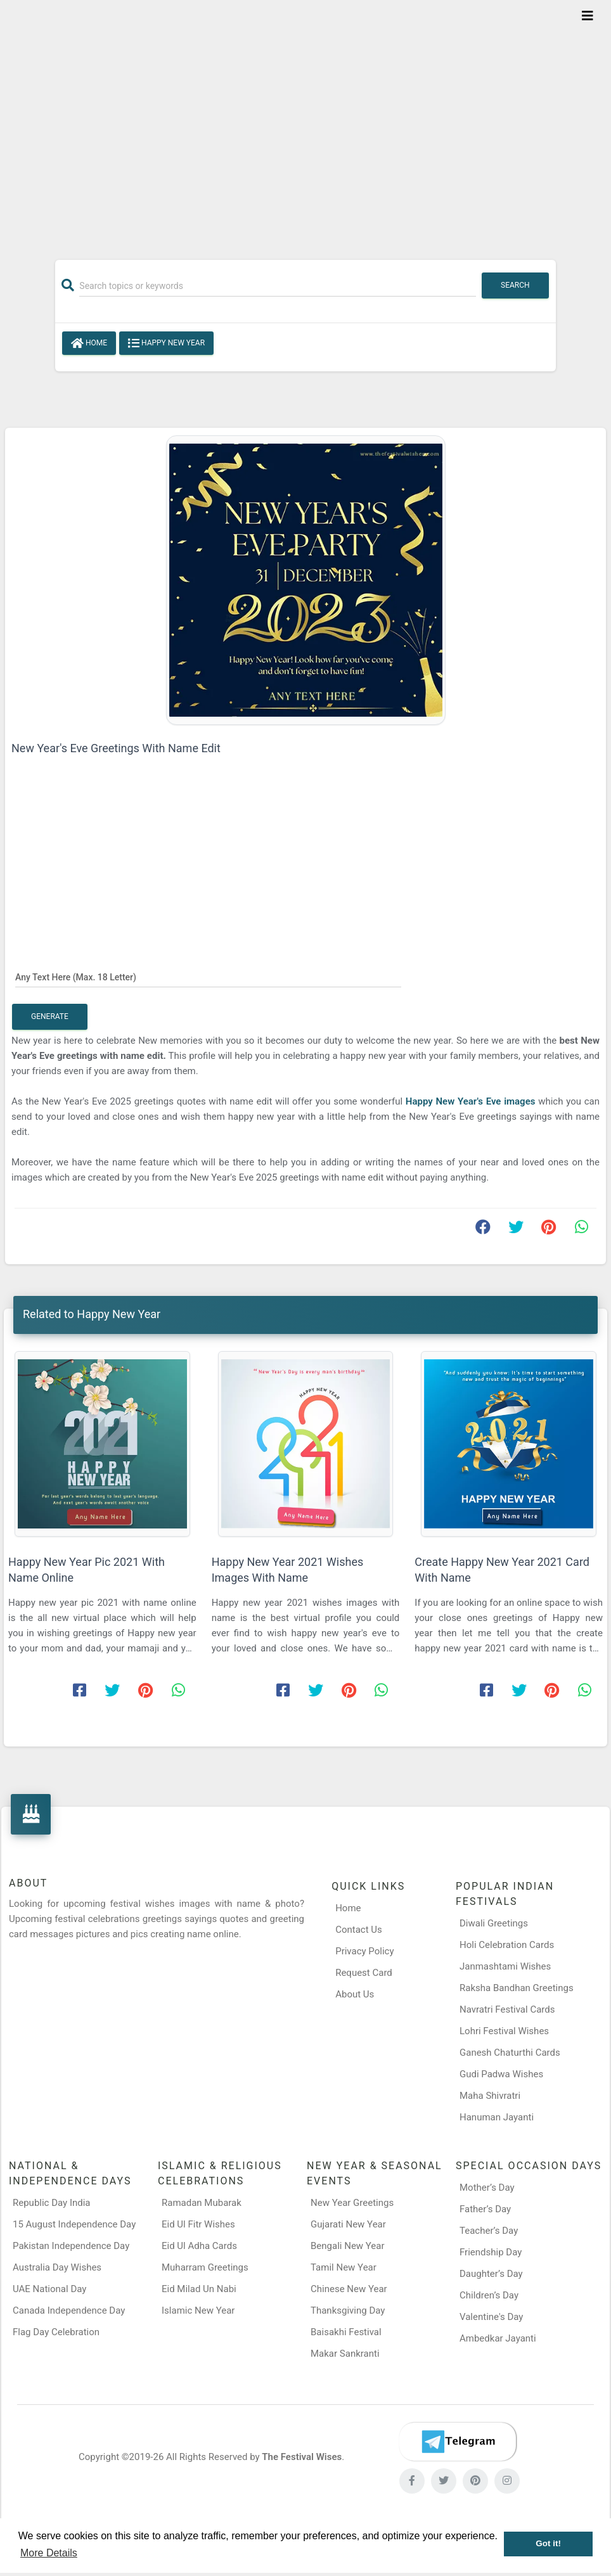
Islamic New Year (198, 2310)
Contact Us (358, 1929)
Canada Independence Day (69, 2310)
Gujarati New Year (348, 2224)
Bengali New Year (348, 2246)
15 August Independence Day (74, 2224)
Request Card (363, 1972)
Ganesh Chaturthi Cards (510, 2052)
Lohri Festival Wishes (504, 2031)
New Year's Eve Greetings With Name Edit (116, 748)
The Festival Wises (302, 2457)
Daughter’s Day (491, 2273)
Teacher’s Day (489, 2230)
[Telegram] (457, 2442)
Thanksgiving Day (348, 2310)
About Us (354, 1994)
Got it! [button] (548, 2543)
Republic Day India (52, 2202)
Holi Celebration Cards (507, 1945)
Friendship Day (491, 2252)
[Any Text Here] (208, 976)
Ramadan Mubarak (201, 2202)
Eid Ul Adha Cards (199, 2246)
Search (515, 285)
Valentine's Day (491, 2317)
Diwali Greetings (494, 1923)
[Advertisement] (305, 121)
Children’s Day (489, 2295)
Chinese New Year (349, 2289)
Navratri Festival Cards (507, 2009)
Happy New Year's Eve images (471, 1101)
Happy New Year (166, 343)
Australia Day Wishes (57, 2267)
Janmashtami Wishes (505, 1966)
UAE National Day (49, 2289)
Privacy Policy (364, 1951)
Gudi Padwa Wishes (501, 2074)
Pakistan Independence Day (71, 2246)
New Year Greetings (352, 2202)
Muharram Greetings (205, 2267)
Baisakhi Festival (346, 2332)
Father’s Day (485, 2209)
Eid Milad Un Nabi (199, 2289)
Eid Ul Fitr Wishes (198, 2224)
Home (89, 343)
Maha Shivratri (490, 2095)
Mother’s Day (487, 2187)
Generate (49, 1016)
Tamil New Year (343, 2267)
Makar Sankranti (345, 2353)
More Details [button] (48, 2552)
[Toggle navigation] (587, 15)
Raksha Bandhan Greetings (517, 1988)
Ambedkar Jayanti (498, 2338)
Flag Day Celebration (56, 2332)
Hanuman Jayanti (497, 2117)
